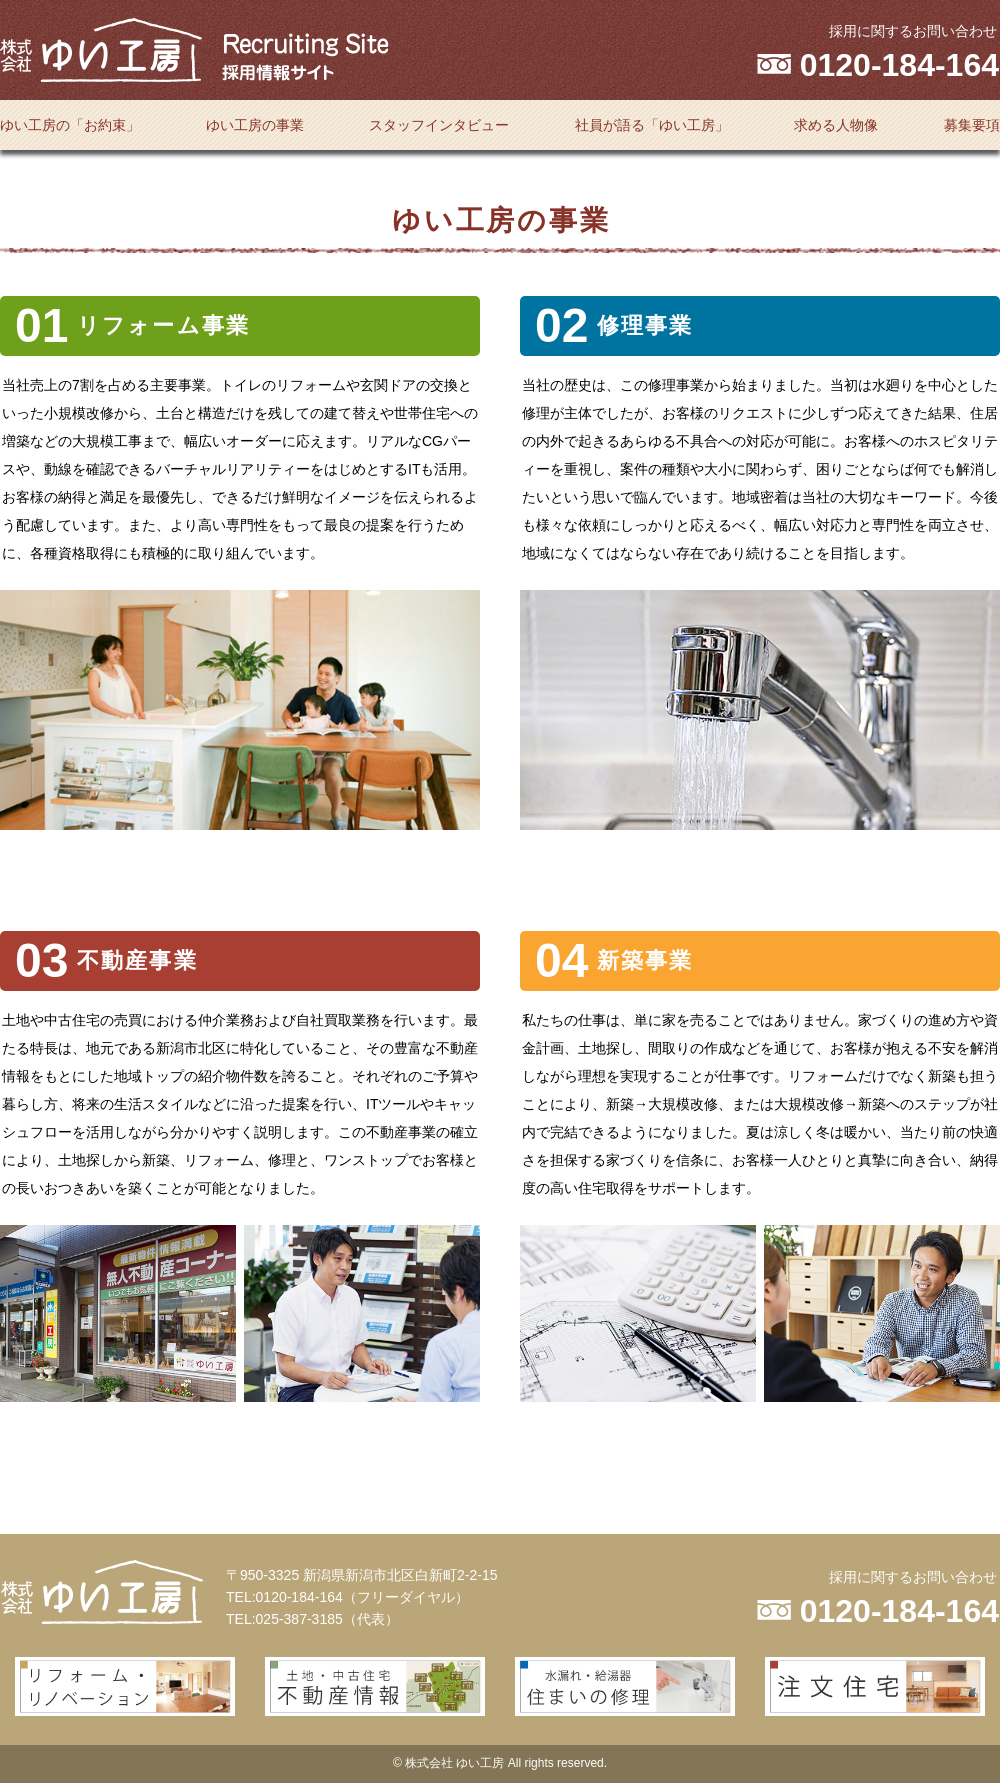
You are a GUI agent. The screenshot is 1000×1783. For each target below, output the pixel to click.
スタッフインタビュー (439, 125)
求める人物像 (836, 125)
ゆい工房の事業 (255, 125)
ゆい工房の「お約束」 (70, 125)
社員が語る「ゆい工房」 (652, 125)
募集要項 (972, 125)
